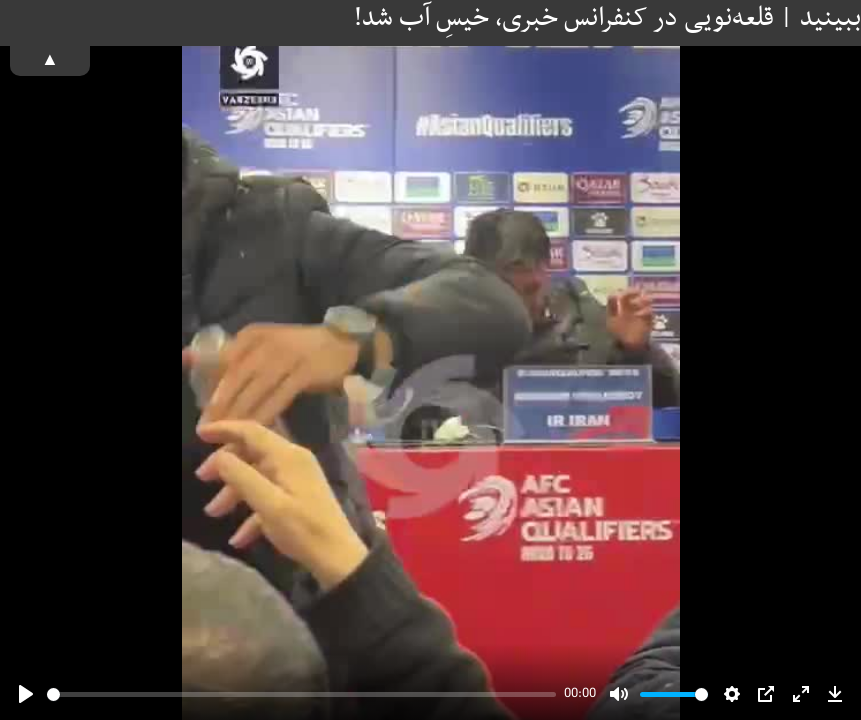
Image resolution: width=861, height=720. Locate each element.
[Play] (26, 694)
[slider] (301, 694)
